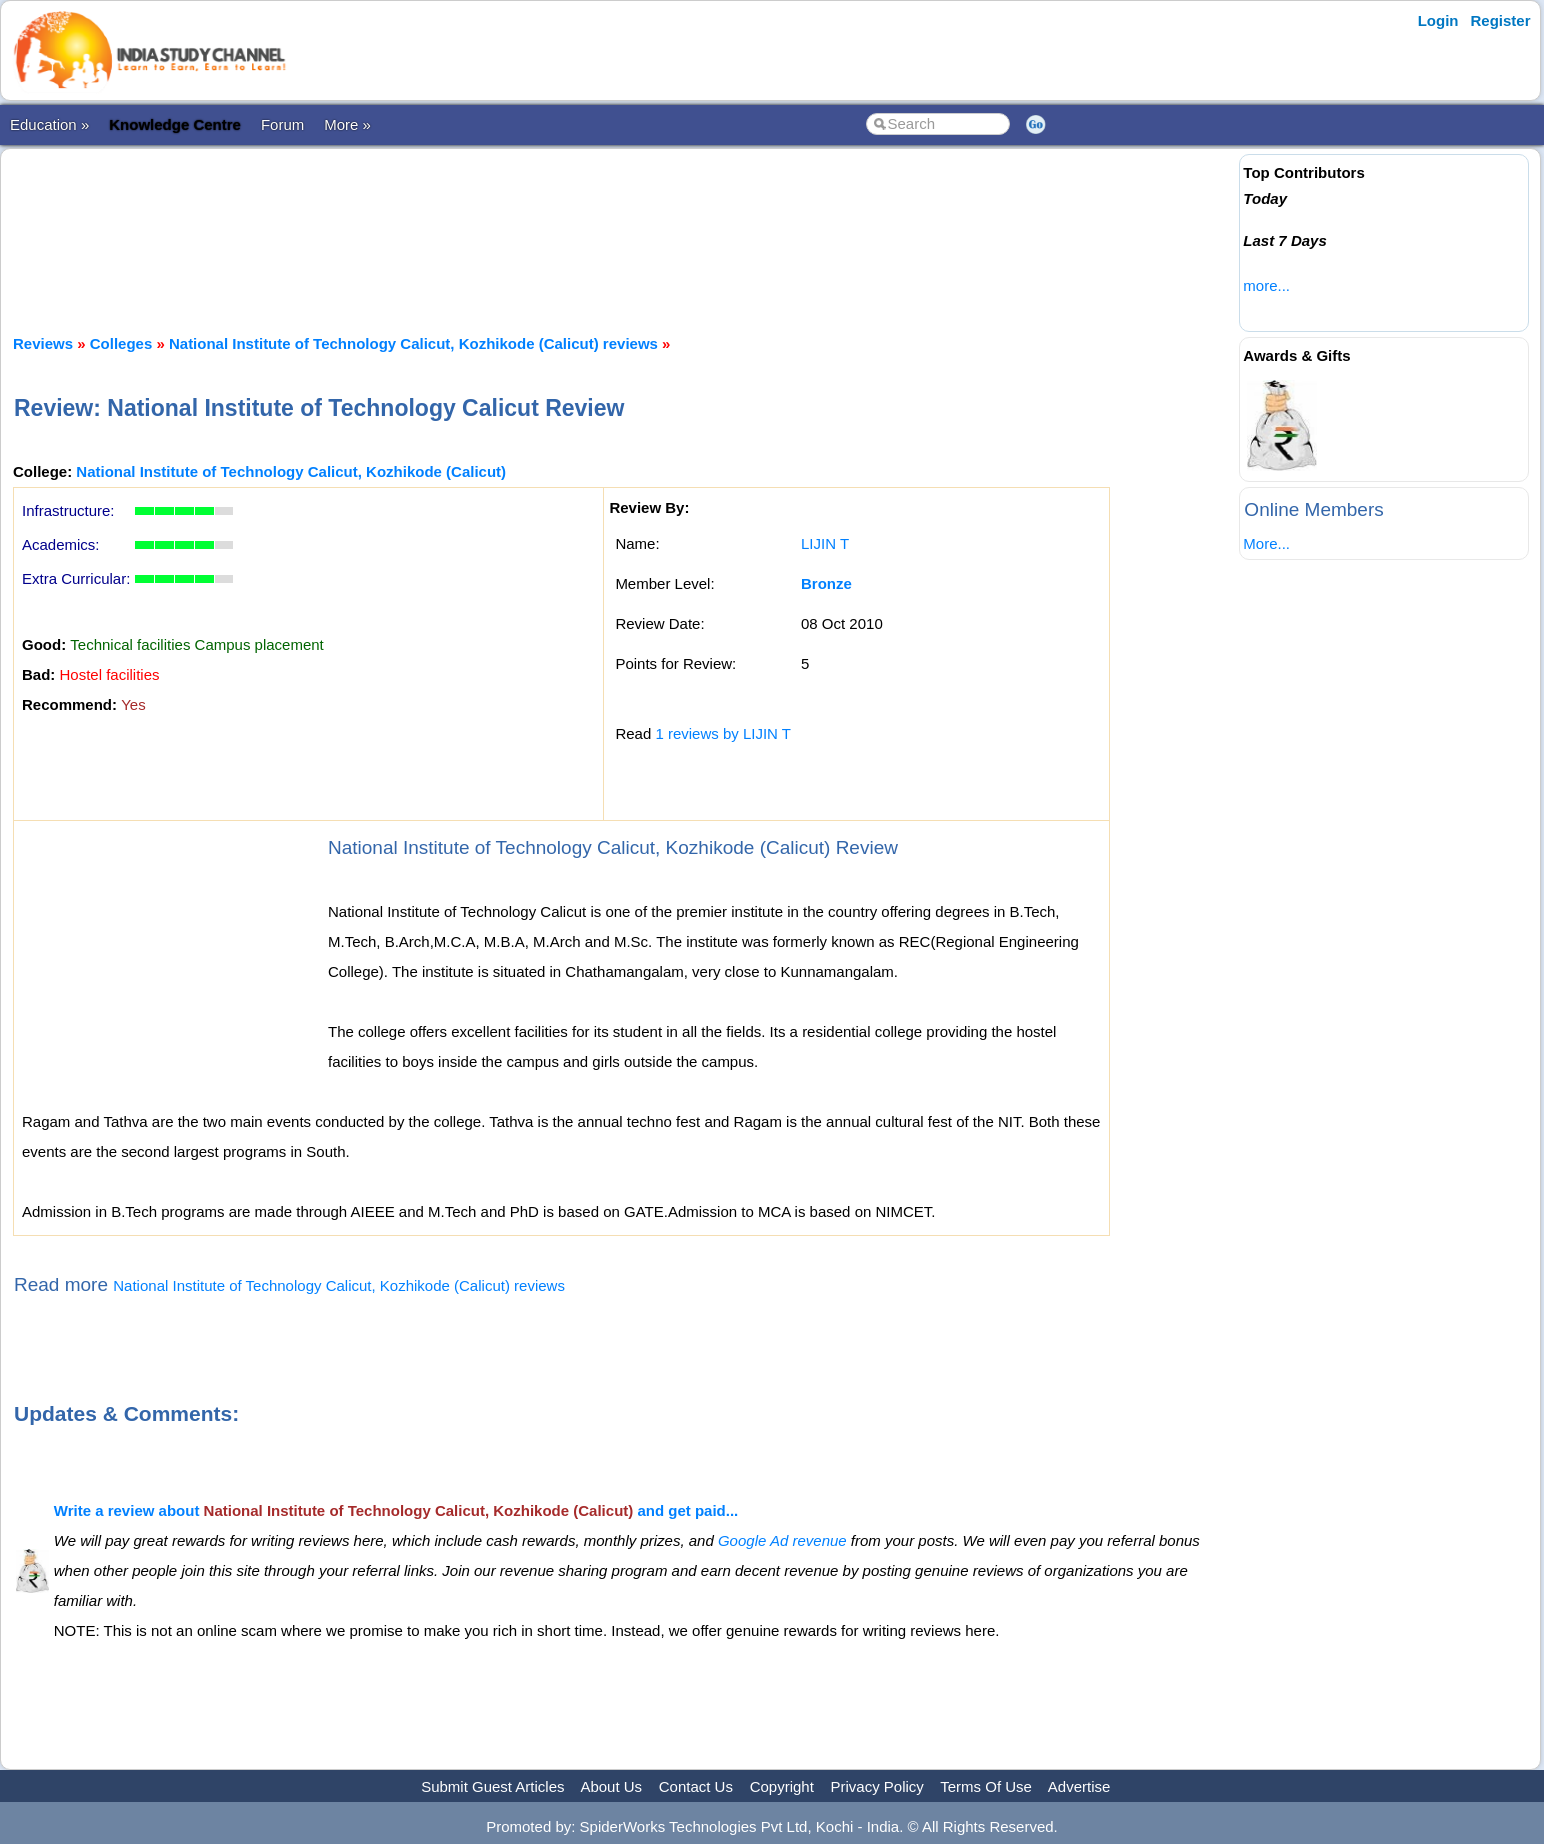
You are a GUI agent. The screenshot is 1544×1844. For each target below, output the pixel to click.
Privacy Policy (877, 1786)
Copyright (782, 1786)
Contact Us (696, 1786)
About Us (611, 1786)
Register (1501, 20)
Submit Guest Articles (492, 1786)
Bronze (826, 583)
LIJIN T (825, 543)
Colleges (121, 343)
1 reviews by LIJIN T (723, 733)
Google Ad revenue (782, 1540)
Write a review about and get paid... (396, 1510)
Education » (49, 124)
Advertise (1079, 1786)
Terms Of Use (986, 1786)
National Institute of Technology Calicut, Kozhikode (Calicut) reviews (413, 343)
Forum (282, 124)
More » (347, 124)
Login (1438, 20)
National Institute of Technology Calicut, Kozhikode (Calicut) (291, 471)
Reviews (43, 343)
